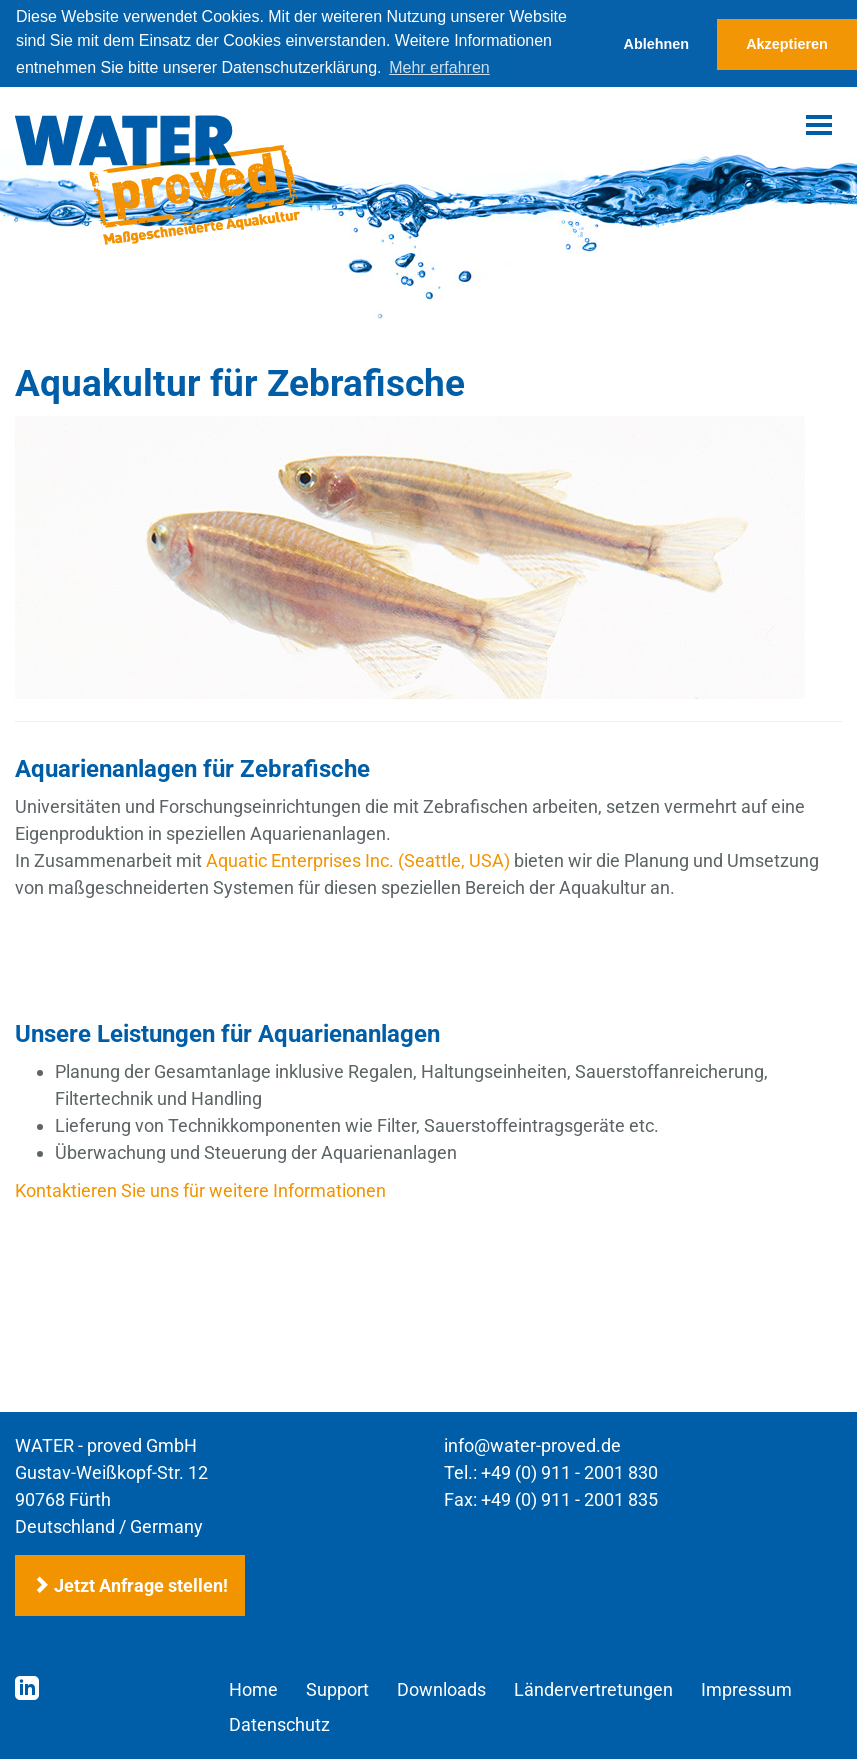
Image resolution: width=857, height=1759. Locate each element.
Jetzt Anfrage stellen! (130, 1585)
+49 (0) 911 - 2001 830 (569, 1472)
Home (253, 1689)
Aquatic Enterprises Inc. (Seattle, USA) (358, 859)
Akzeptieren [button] (787, 44)
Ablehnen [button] (657, 44)
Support (337, 1689)
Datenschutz (279, 1724)
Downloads (441, 1689)
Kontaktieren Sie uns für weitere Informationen (200, 1190)
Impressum (746, 1689)
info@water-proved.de (532, 1445)
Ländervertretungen (593, 1689)
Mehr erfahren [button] (439, 67)
